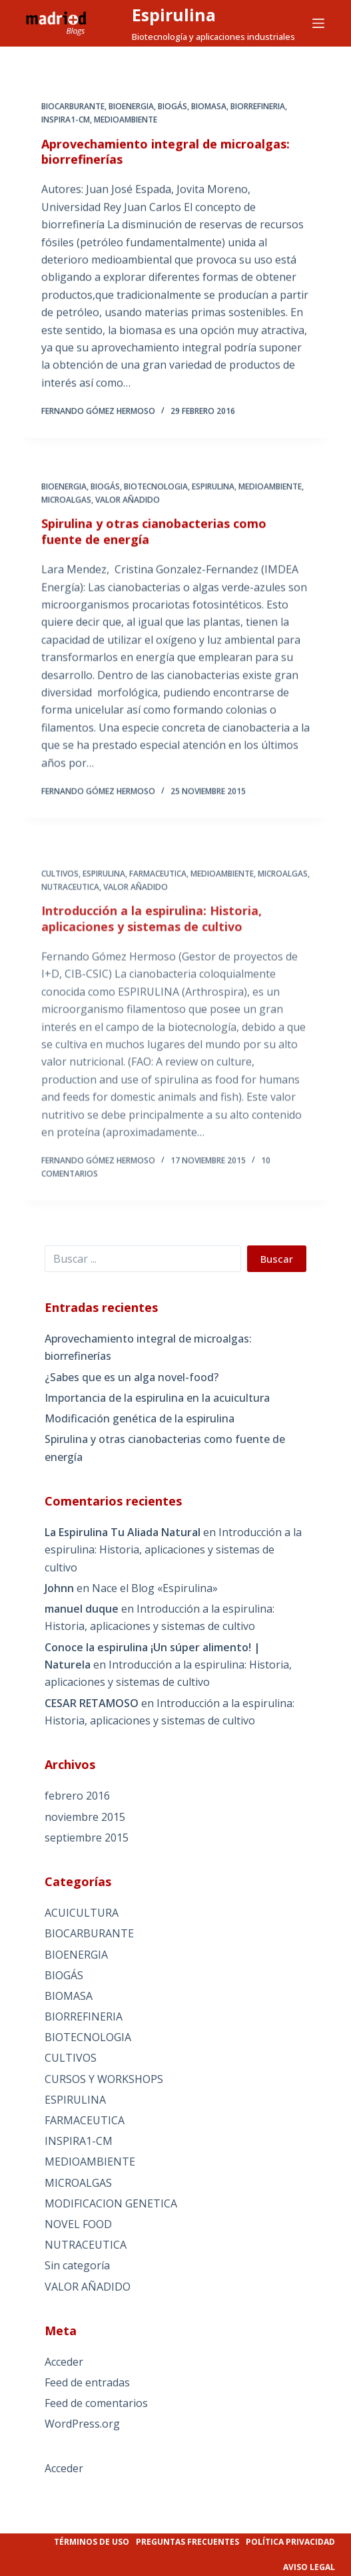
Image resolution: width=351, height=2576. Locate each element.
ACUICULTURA (82, 1912)
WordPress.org (82, 2423)
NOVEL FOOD (78, 2224)
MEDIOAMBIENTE (125, 120)
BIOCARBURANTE (73, 107)
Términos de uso (91, 2541)
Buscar (276, 1258)
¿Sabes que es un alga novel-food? (131, 1377)
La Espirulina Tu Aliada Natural (122, 1532)
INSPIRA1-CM (65, 120)
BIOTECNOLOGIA (156, 502)
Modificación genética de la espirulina (139, 1418)
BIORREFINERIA (257, 107)
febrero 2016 (77, 1795)
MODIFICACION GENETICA (111, 2203)
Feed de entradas (87, 2382)
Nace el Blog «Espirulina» (155, 1588)
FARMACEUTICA (85, 2120)
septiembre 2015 (87, 1837)
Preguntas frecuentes (187, 2541)
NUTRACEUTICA (86, 2244)
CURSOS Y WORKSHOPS (104, 2079)
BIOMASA (208, 107)
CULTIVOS (71, 2057)
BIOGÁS (172, 107)
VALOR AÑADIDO (127, 516)
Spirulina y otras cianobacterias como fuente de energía (153, 547)
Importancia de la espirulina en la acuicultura (157, 1397)
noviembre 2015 (85, 1817)
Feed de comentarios (96, 2403)
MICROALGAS (66, 516)
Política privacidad (290, 2541)
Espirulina (174, 14)
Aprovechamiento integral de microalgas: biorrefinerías (165, 152)
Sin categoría (77, 2265)
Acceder (64, 2361)
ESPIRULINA (213, 502)
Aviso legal (309, 2567)
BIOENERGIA (131, 107)
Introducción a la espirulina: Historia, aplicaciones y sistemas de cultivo (173, 1550)
